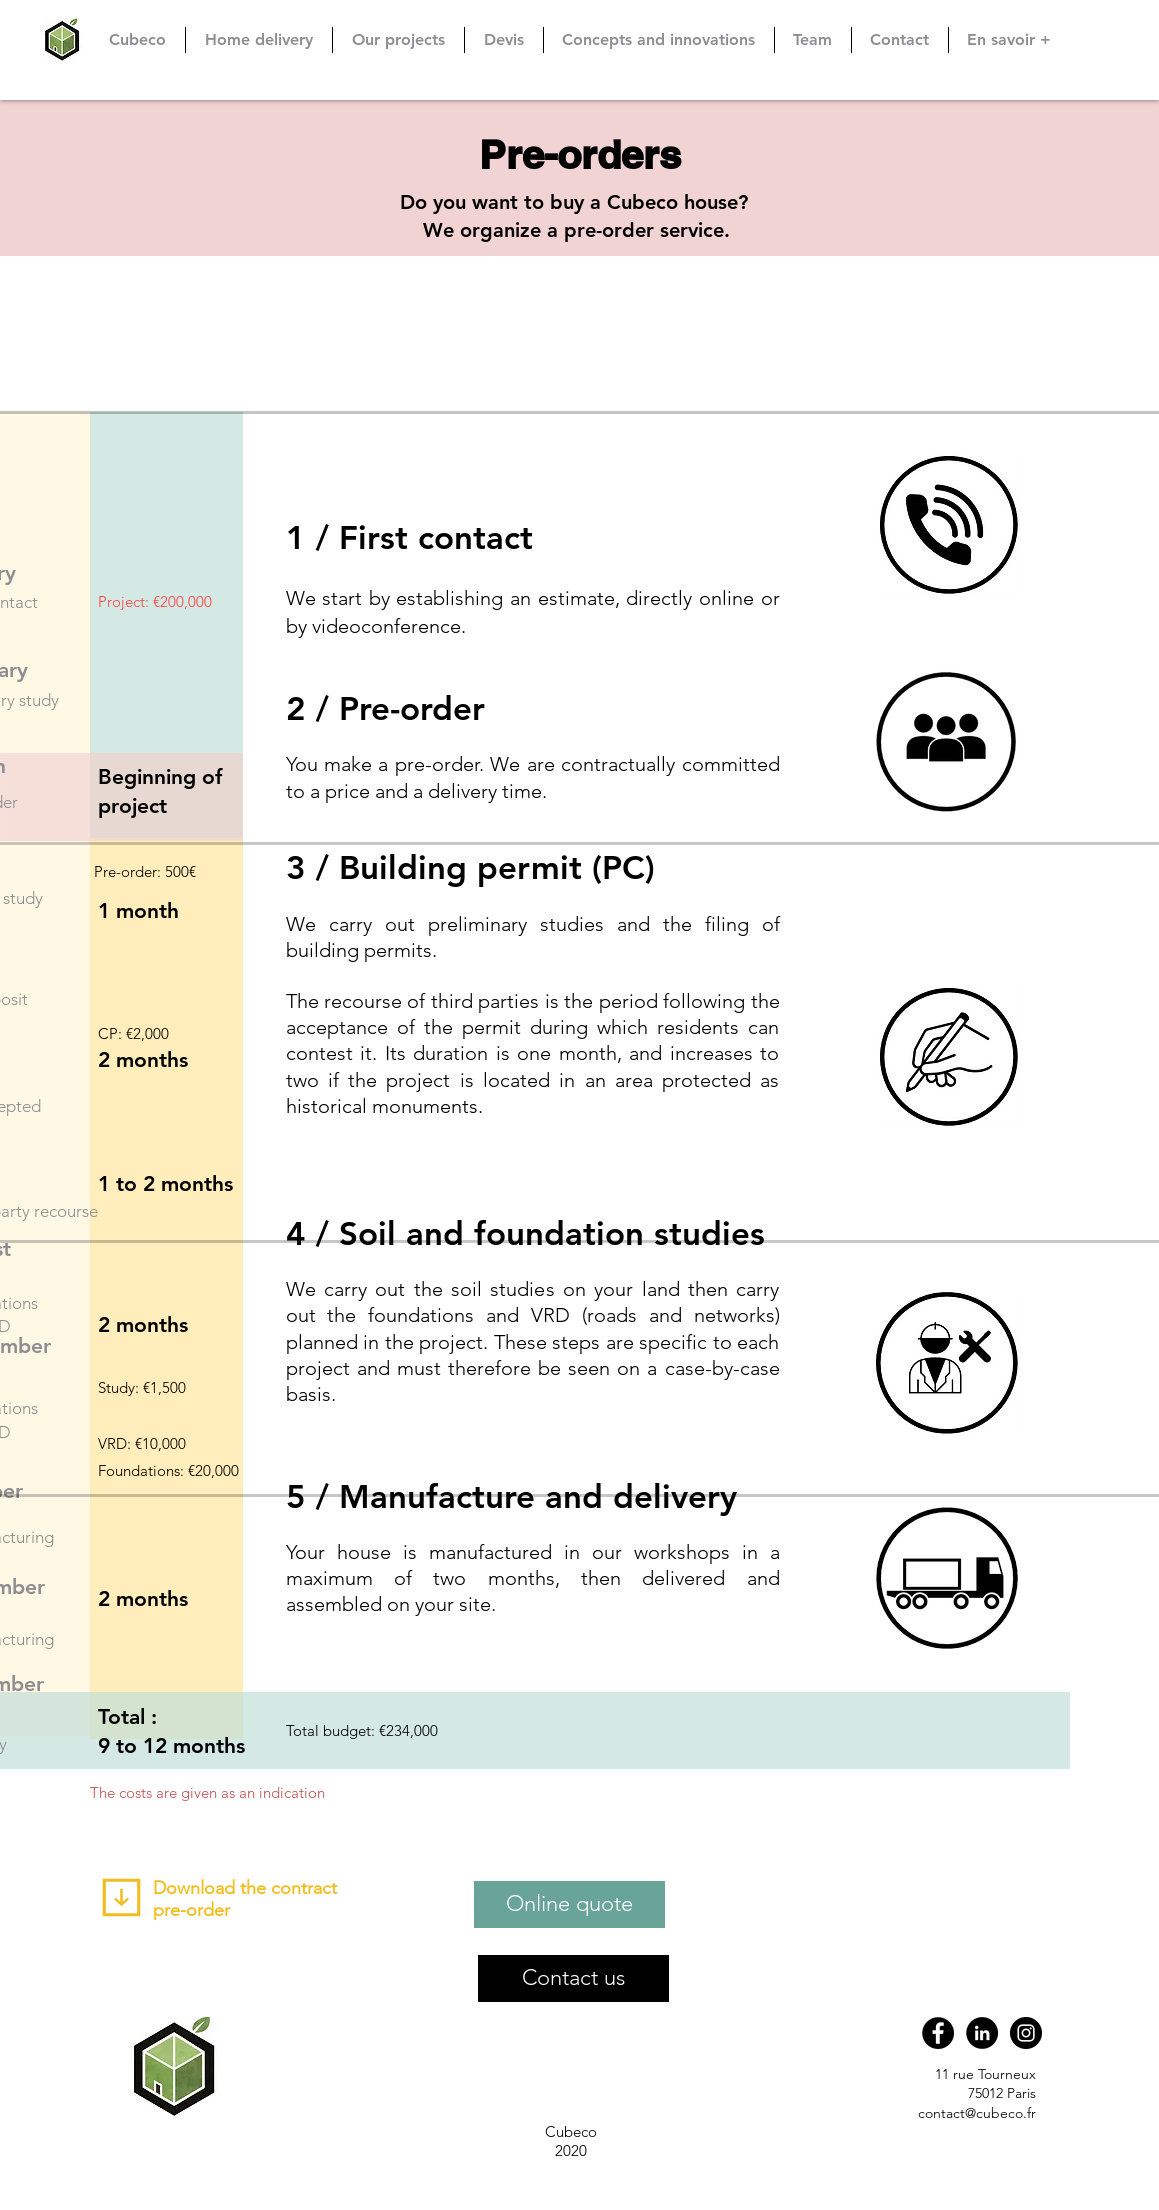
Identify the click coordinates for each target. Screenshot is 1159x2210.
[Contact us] (573, 1978)
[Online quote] (569, 1904)
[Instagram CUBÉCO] (1026, 2033)
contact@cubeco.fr (977, 2113)
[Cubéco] (938, 2033)
